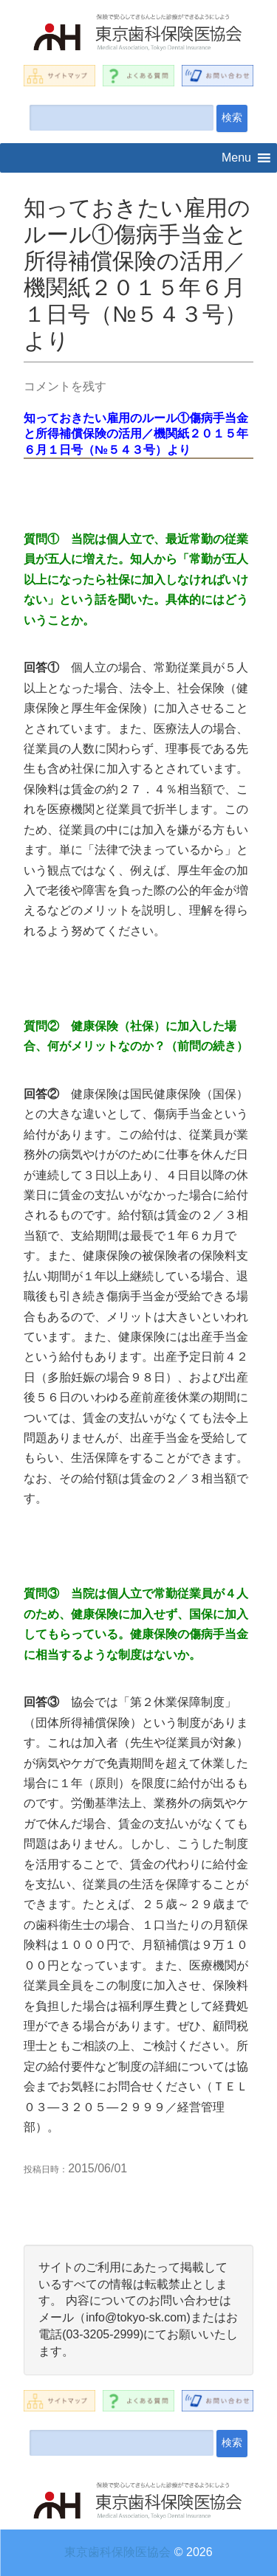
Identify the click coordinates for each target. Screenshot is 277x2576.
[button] (236, 158)
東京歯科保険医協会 (117, 2552)
